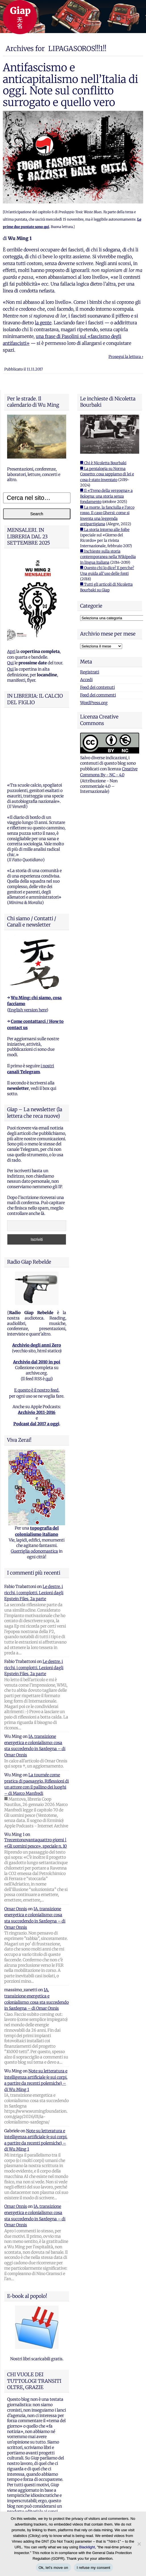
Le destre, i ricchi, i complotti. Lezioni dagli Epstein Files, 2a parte (33, 1533)
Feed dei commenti (98, 695)
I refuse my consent (93, 2567)
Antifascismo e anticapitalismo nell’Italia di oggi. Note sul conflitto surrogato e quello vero (70, 85)
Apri (11, 651)
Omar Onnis (15, 1849)
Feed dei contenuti (97, 687)
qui (48, 1319)
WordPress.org (94, 702)
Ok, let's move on (53, 2567)
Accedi (86, 679)
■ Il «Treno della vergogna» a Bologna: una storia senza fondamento (106, 496)
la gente (43, 322)
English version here (28, 950)
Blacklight (87, 2547)
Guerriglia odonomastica (34, 1491)
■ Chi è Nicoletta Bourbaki (103, 463)
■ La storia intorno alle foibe (105, 529)
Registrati (89, 672)
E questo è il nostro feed (36, 1330)
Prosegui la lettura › (126, 356)
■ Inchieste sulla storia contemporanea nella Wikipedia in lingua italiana (108, 557)
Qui (10, 662)
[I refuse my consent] (139, 2544)
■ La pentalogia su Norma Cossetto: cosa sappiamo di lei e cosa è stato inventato (107, 474)
